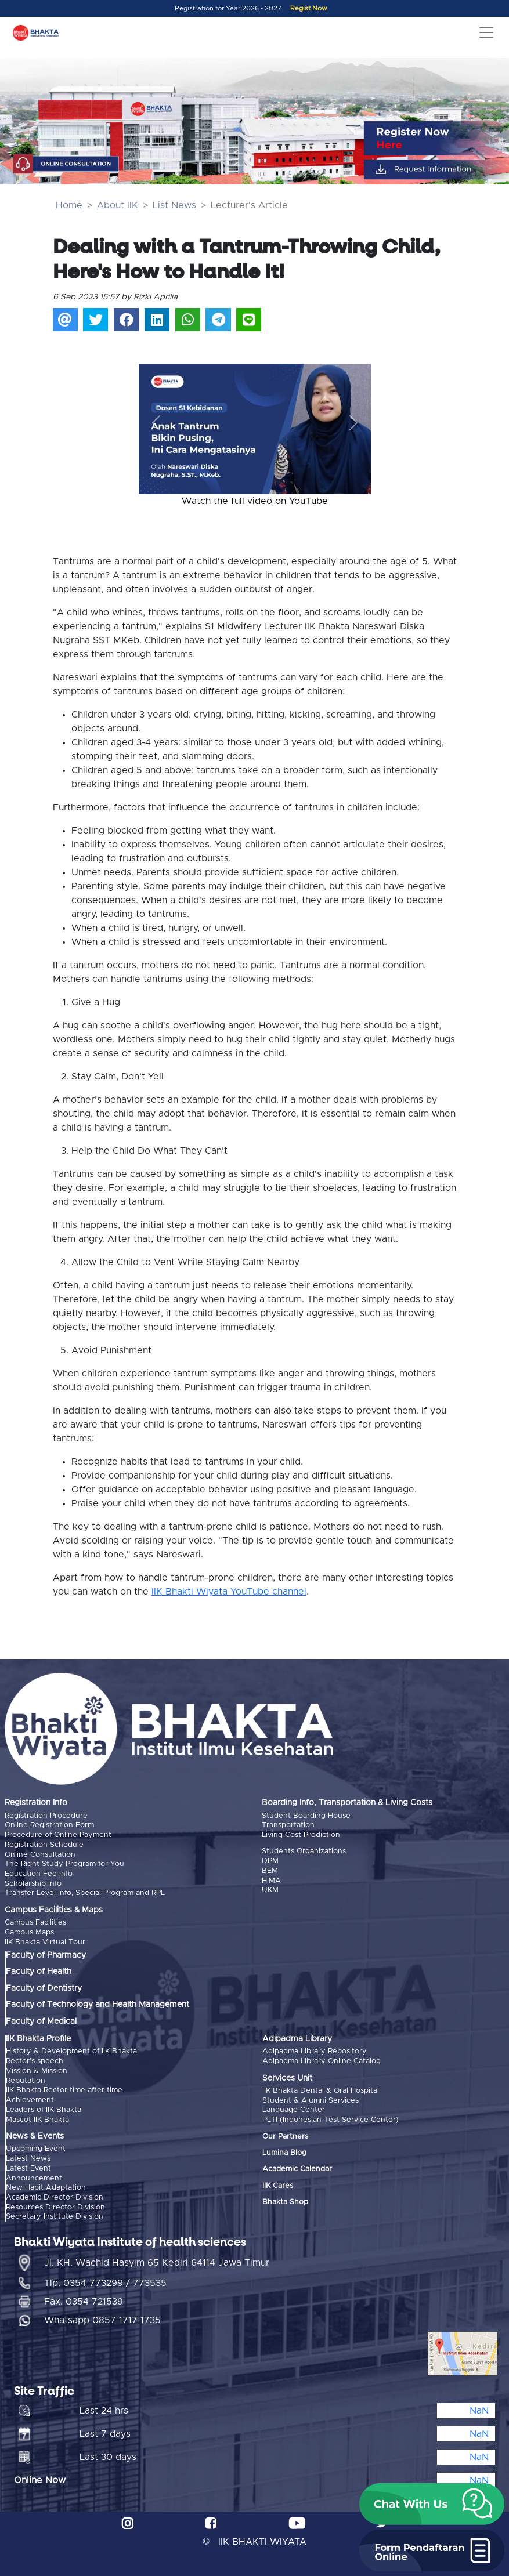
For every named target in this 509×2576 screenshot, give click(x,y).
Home (69, 205)
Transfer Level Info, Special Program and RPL (85, 1892)
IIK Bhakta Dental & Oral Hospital (320, 2088)
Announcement (34, 2174)
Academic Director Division (54, 2193)
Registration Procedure (46, 1816)
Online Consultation (40, 1853)
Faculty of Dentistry (44, 1986)
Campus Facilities (35, 1921)
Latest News (28, 2155)
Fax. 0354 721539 (83, 2297)
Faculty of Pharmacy (46, 1954)
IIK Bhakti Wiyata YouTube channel (228, 1591)
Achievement (30, 2097)
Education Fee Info (39, 1872)
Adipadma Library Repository (314, 2049)
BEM (270, 1870)
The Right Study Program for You (64, 1863)
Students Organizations (304, 1851)
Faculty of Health (38, 1970)
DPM (270, 1860)
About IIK (117, 205)
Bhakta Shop (285, 2199)
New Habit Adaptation (46, 2183)
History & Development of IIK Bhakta (71, 2049)
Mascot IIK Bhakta (37, 2116)
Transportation (288, 1825)
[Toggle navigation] (486, 32)
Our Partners (285, 2133)
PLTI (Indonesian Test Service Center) (330, 2117)
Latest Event (28, 2164)
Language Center (293, 2107)
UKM (270, 1889)
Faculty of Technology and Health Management (97, 2003)
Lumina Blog (284, 2150)
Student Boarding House (306, 1816)
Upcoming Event (36, 2146)
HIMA (271, 1879)
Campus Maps (29, 1930)
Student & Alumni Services (310, 2098)
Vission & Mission (36, 2069)
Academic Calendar (297, 2167)
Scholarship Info (33, 1882)
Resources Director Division (55, 2203)
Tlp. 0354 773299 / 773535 (105, 2278)
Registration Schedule (44, 1844)
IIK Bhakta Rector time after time (64, 2088)
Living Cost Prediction (301, 1834)
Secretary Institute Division (54, 2212)
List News (174, 205)
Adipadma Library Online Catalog (321, 2059)
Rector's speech (34, 2059)
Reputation (25, 2078)
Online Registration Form (49, 1825)
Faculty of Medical (41, 2019)
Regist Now (308, 8)
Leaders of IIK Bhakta (43, 2106)
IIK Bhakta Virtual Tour (45, 1940)
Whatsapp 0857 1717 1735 (102, 2315)
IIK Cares (277, 2183)
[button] (156, 423)
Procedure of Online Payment (58, 1834)
